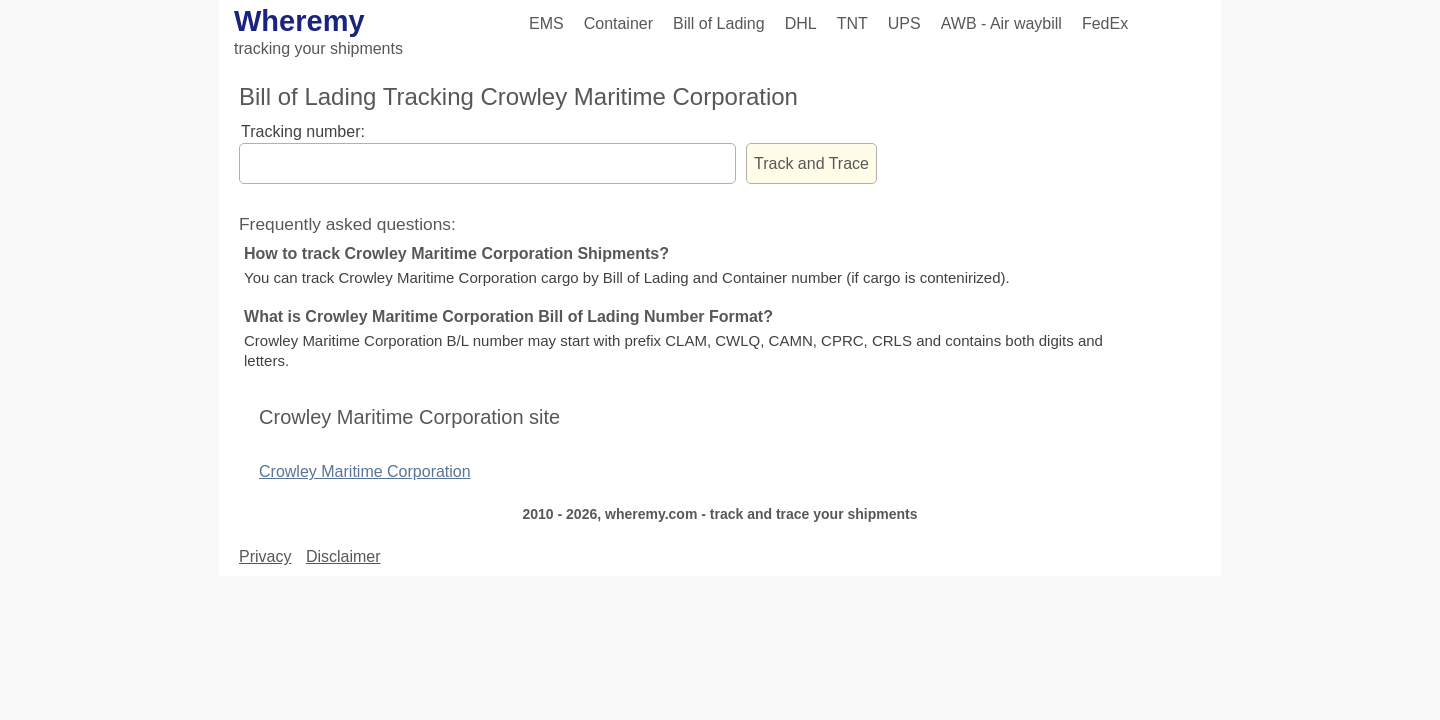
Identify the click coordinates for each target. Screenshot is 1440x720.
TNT (852, 23)
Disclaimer (343, 556)
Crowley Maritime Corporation (365, 471)
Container (618, 23)
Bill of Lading (719, 23)
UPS (904, 23)
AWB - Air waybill (1001, 23)
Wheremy (299, 21)
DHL (801, 23)
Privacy (265, 556)
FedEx (1105, 23)
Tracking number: (303, 131)
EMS (546, 23)
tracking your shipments (318, 48)
